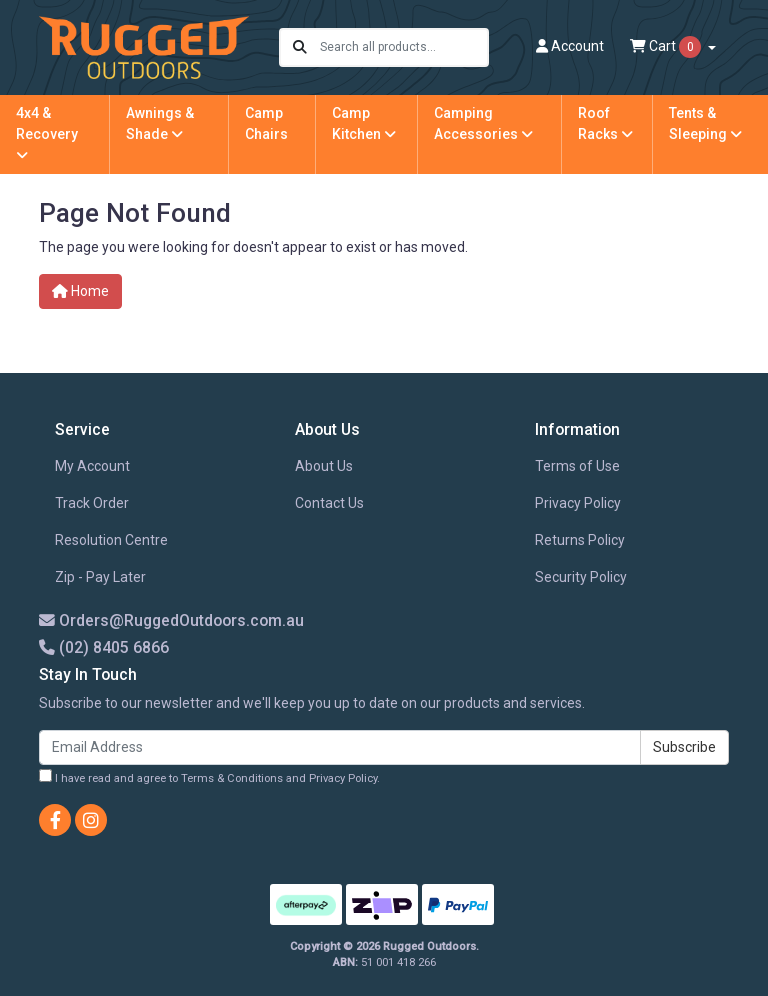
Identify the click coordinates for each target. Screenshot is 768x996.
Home (80, 291)
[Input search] (403, 47)
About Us (324, 466)
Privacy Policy (578, 503)
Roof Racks (605, 123)
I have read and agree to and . (209, 777)
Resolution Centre (111, 540)
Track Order (92, 503)
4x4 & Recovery (47, 133)
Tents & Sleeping (705, 123)
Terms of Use (577, 466)
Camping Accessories (483, 123)
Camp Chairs (266, 123)
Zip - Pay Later (100, 577)
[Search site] (300, 47)
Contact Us (329, 503)
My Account (92, 466)
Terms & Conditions (232, 778)
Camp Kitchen (364, 123)
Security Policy (581, 577)
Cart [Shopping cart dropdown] (667, 47)
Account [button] (570, 46)
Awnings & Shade (160, 123)
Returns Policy (580, 540)
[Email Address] (340, 747)
